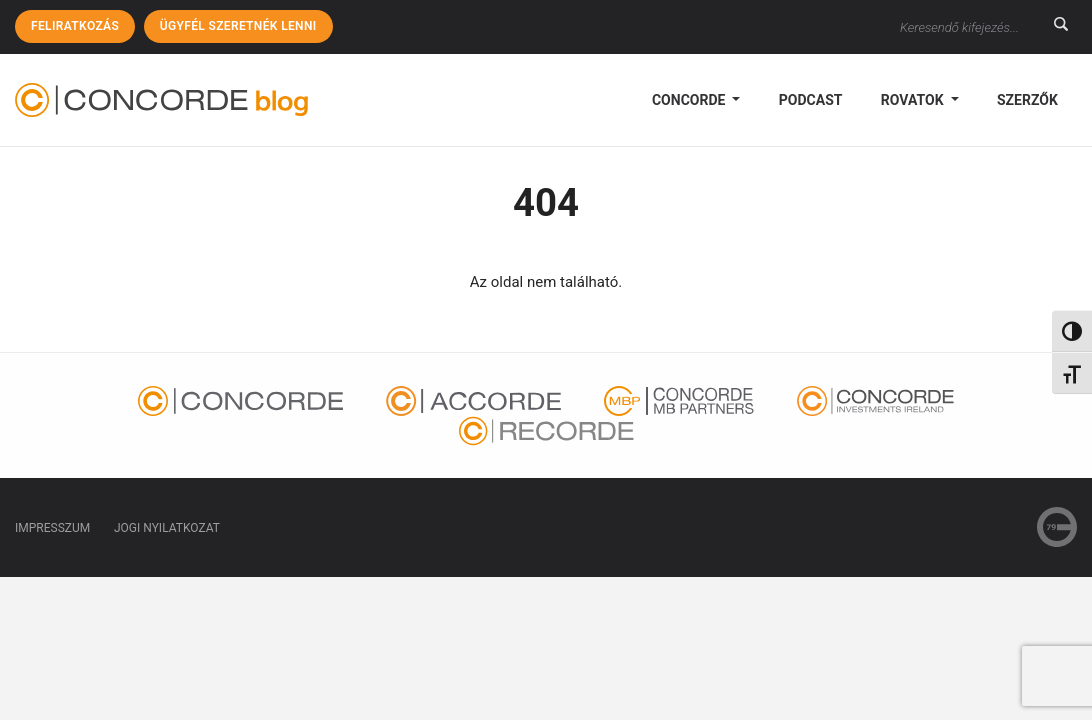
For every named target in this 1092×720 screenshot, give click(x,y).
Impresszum (52, 528)
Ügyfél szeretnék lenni (238, 26)
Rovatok (914, 100)
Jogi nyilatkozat (167, 528)
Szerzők (1027, 100)
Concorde (690, 100)
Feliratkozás (75, 26)
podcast (811, 100)
